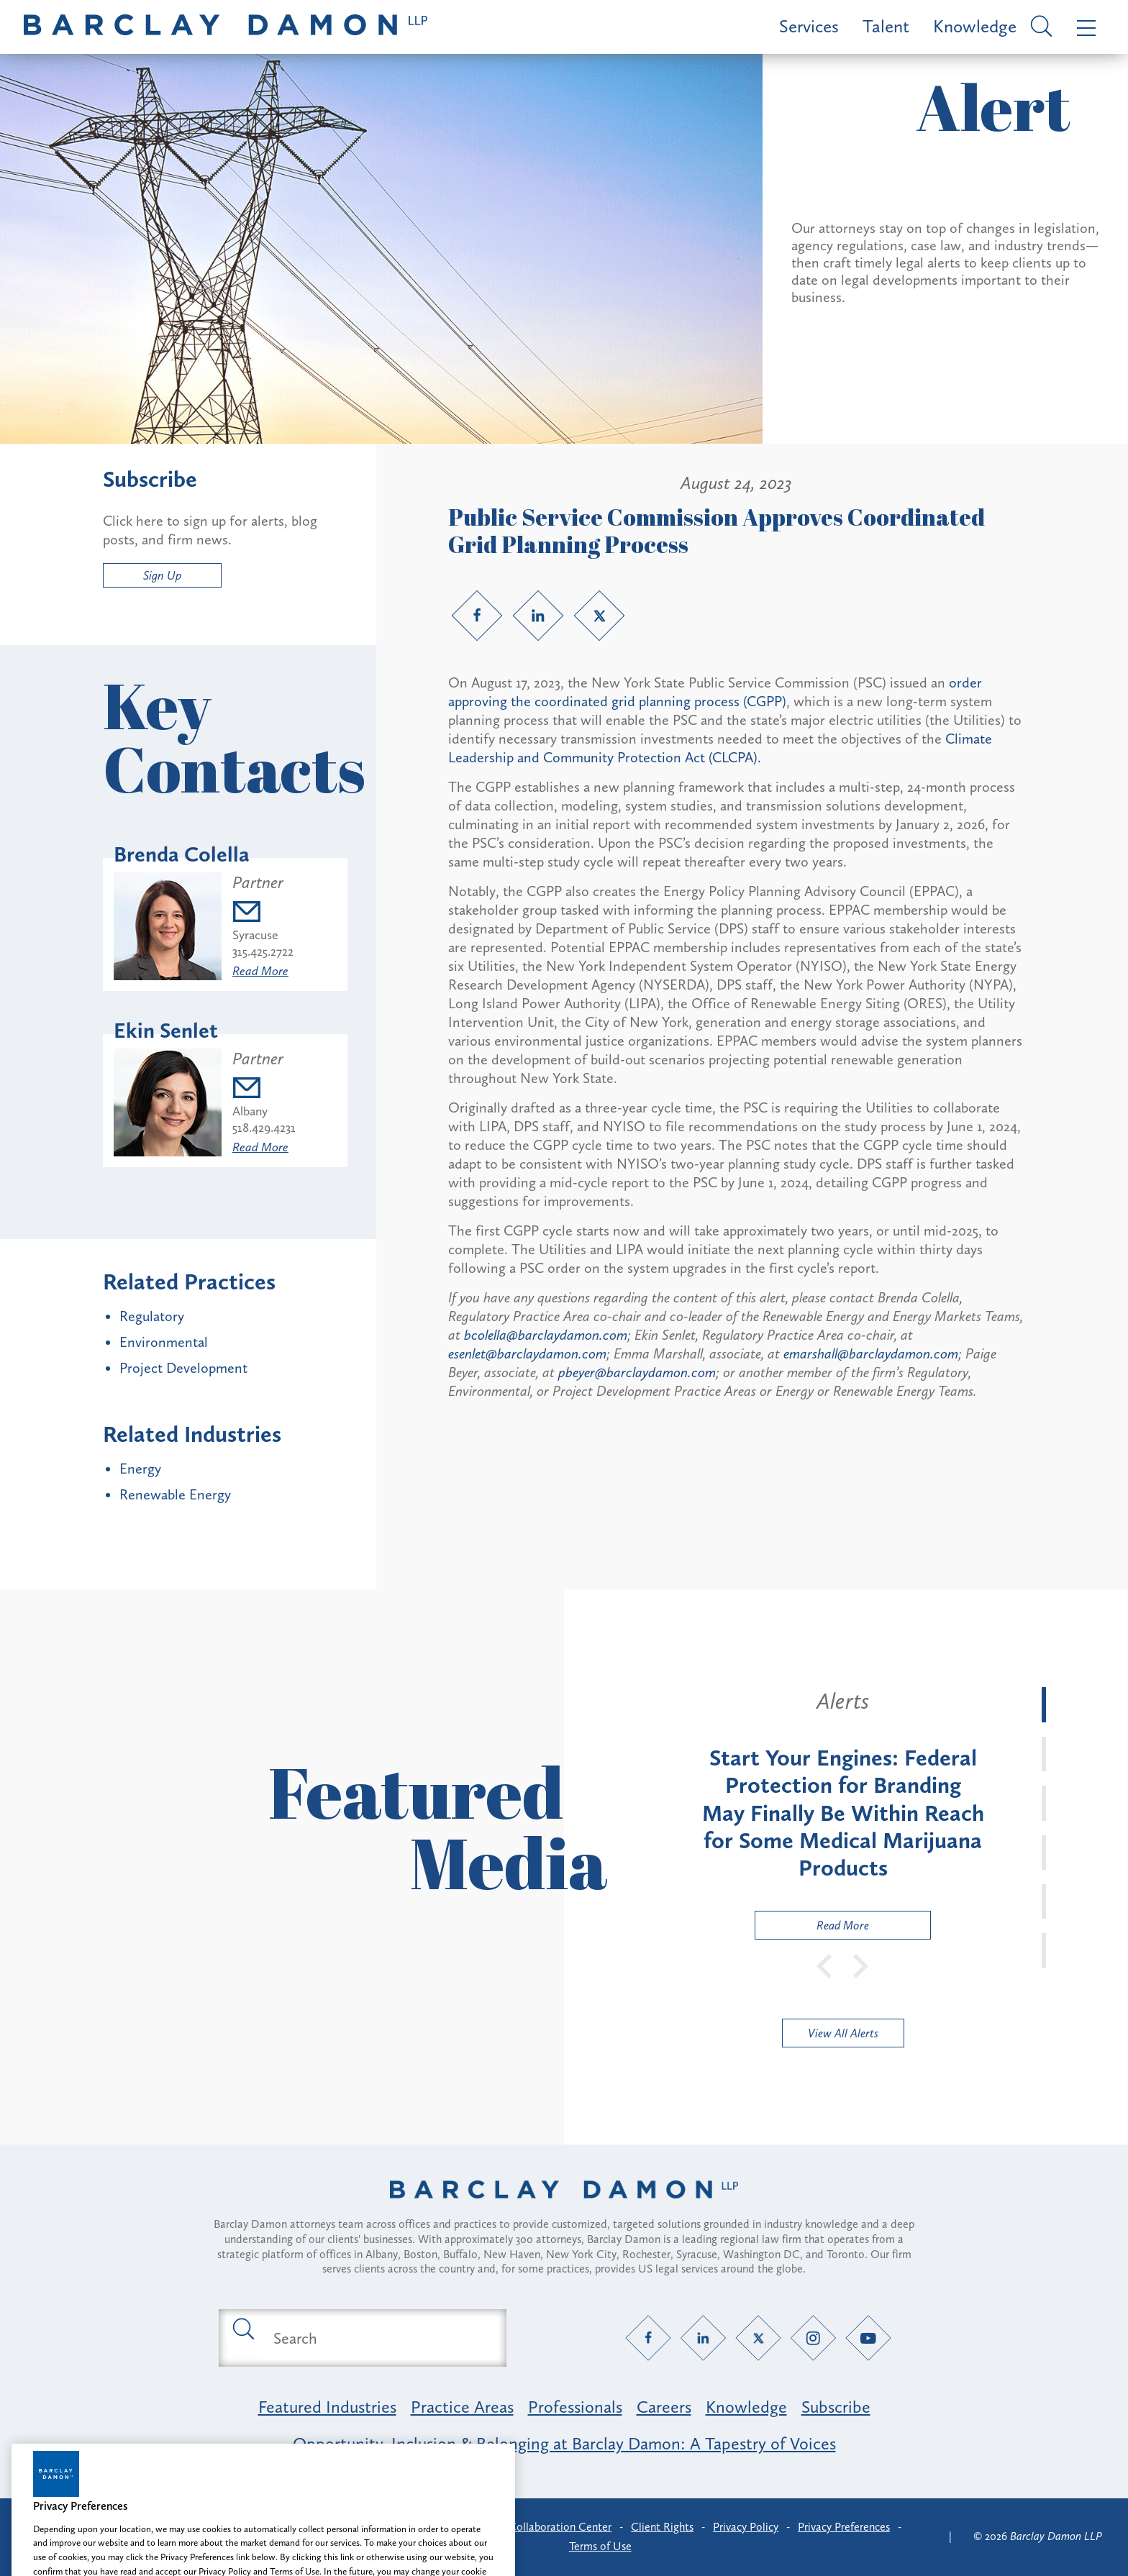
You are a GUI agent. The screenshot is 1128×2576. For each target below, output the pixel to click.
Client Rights (662, 2527)
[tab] (1044, 1704)
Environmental (163, 1342)
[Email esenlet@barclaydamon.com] (264, 1089)
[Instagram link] (813, 2338)
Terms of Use (600, 2546)
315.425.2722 (263, 951)
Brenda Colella (182, 854)
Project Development (183, 1367)
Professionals (575, 2406)
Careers (664, 2406)
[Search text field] (379, 2338)
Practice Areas (462, 2406)
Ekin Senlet (166, 1030)
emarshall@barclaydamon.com (870, 1353)
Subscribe (835, 2406)
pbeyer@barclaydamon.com (637, 1372)
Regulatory (151, 1316)
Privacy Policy (745, 2527)
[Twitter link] (599, 616)
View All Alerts (843, 2033)
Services (809, 26)
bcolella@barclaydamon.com (545, 1334)
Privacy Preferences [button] (844, 2527)
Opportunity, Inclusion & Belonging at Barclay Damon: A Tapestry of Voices (564, 2443)
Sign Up (162, 575)
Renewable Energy (175, 1494)
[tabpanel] (842, 1813)
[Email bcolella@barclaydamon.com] (263, 913)
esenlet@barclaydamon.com (527, 1353)
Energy (140, 1468)
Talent (886, 26)
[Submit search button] (242, 2327)
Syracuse (255, 935)
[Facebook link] (477, 616)
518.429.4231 (264, 1128)
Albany (250, 1111)
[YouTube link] (868, 2338)
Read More (260, 971)
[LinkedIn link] (538, 616)
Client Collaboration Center (543, 2527)
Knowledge (974, 26)
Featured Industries (327, 2406)
